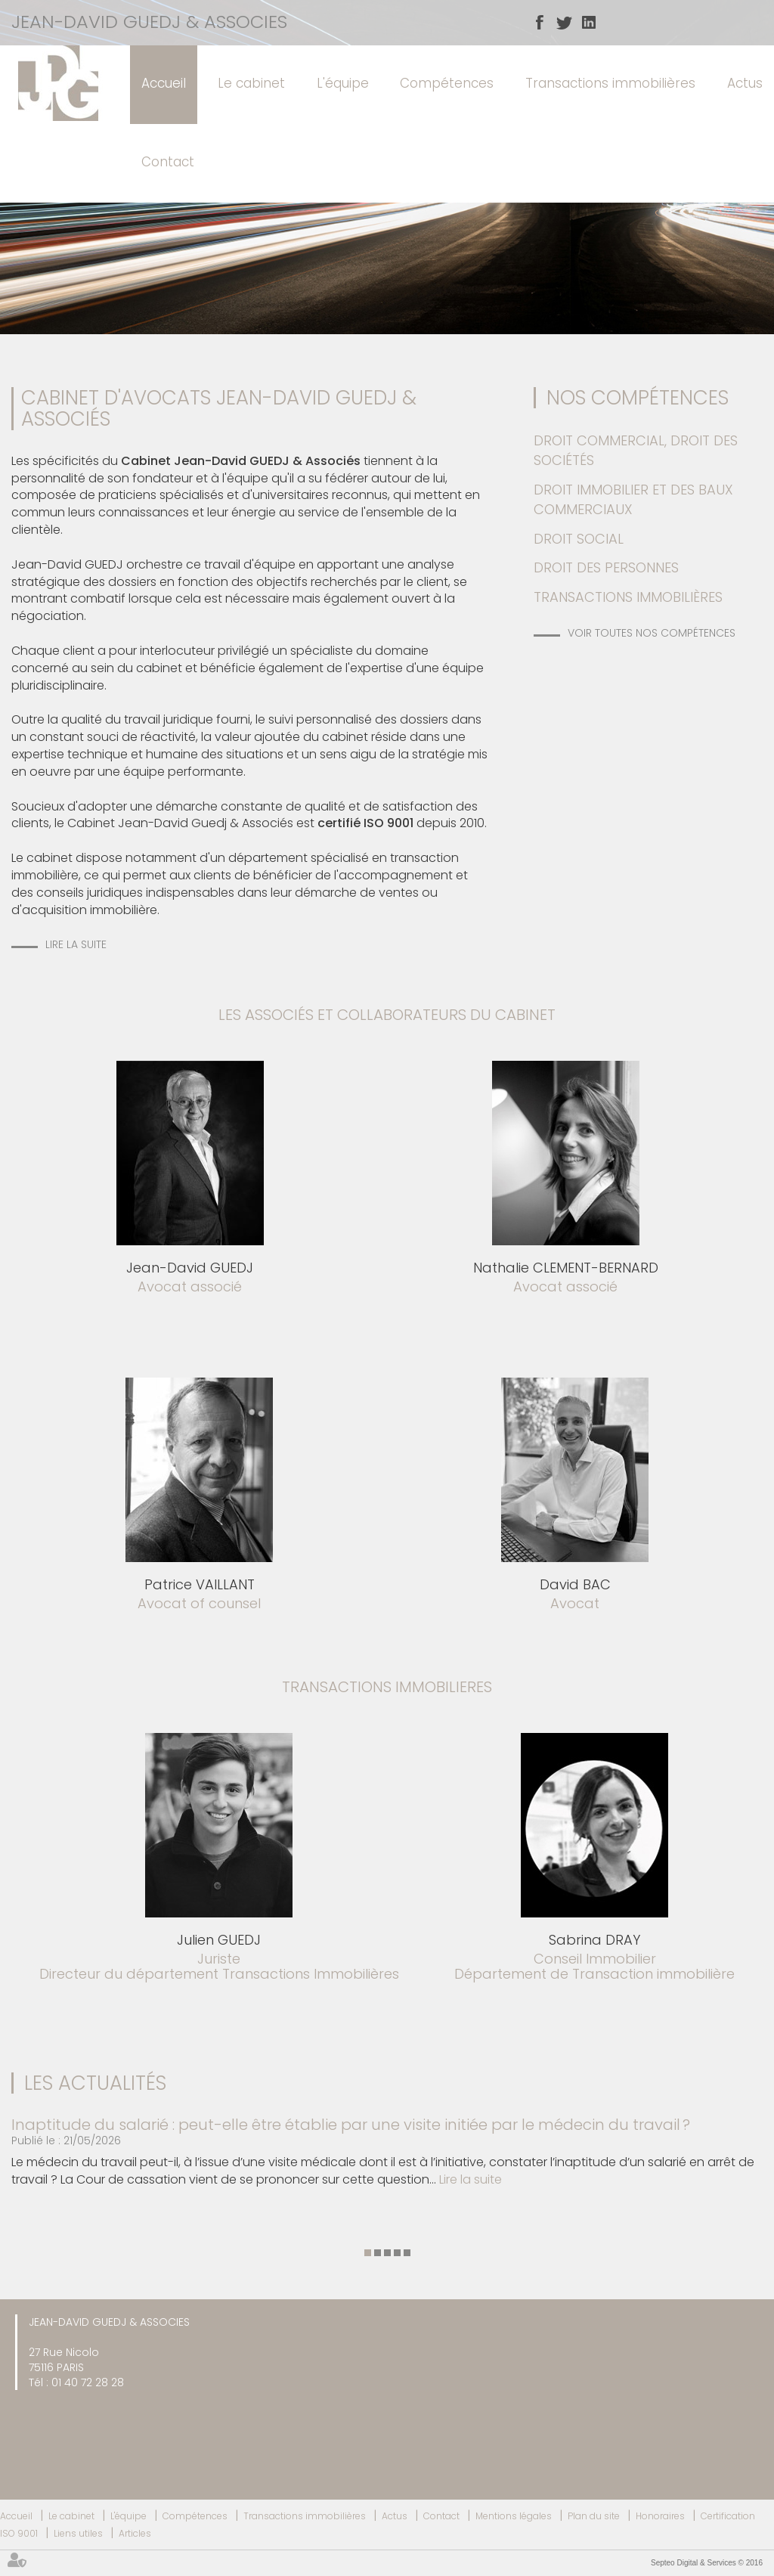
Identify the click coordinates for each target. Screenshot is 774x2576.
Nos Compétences (637, 397)
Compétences (447, 83)
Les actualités (95, 2083)
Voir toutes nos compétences (651, 632)
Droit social (579, 538)
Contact (167, 162)
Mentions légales (513, 2515)
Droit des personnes (606, 567)
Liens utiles (78, 2533)
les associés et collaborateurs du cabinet (387, 1014)
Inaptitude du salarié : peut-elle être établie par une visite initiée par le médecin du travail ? (350, 2124)
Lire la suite (76, 944)
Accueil (163, 83)
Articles (135, 2533)
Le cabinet (251, 83)
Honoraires (660, 2515)
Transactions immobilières (610, 83)
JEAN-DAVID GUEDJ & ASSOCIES (149, 21)
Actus (745, 83)
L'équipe (343, 83)
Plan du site (594, 2515)
